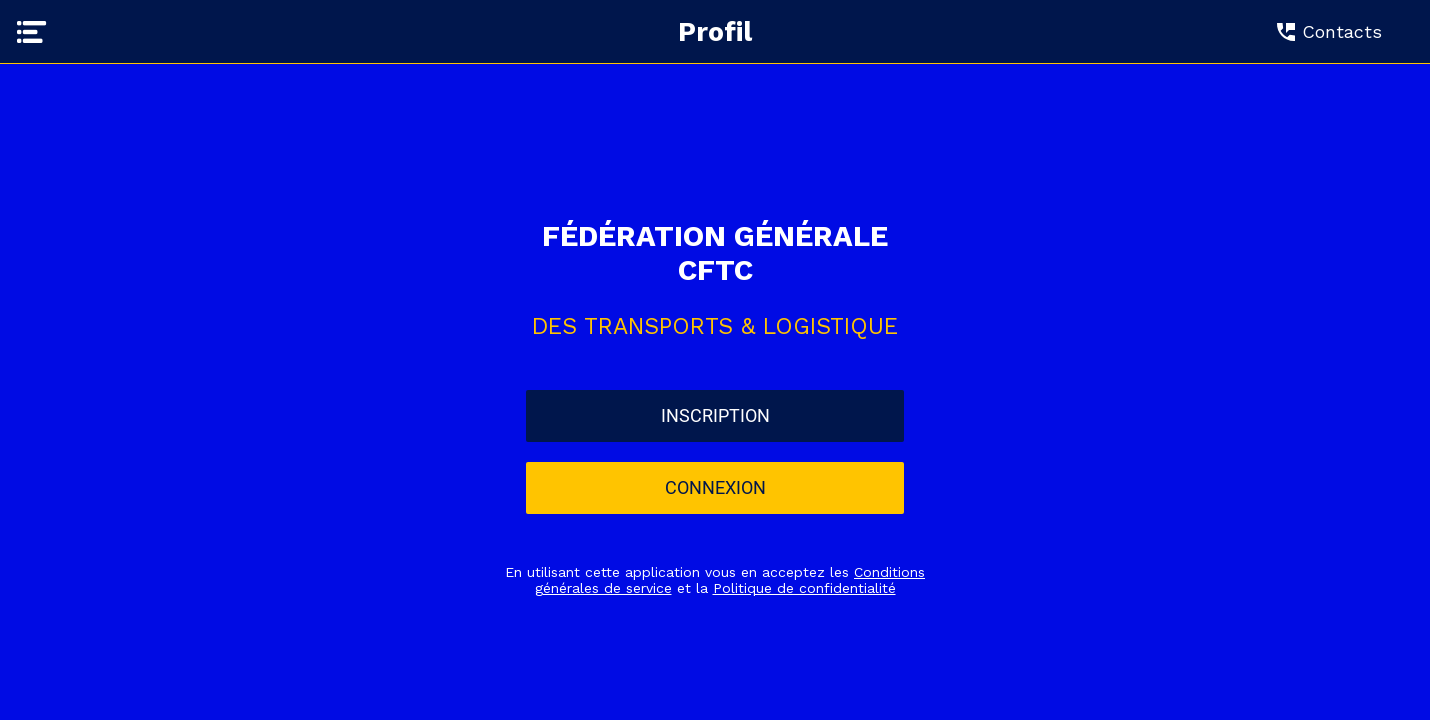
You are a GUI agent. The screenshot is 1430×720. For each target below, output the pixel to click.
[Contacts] (1338, 32)
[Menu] (32, 32)
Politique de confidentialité (804, 588)
